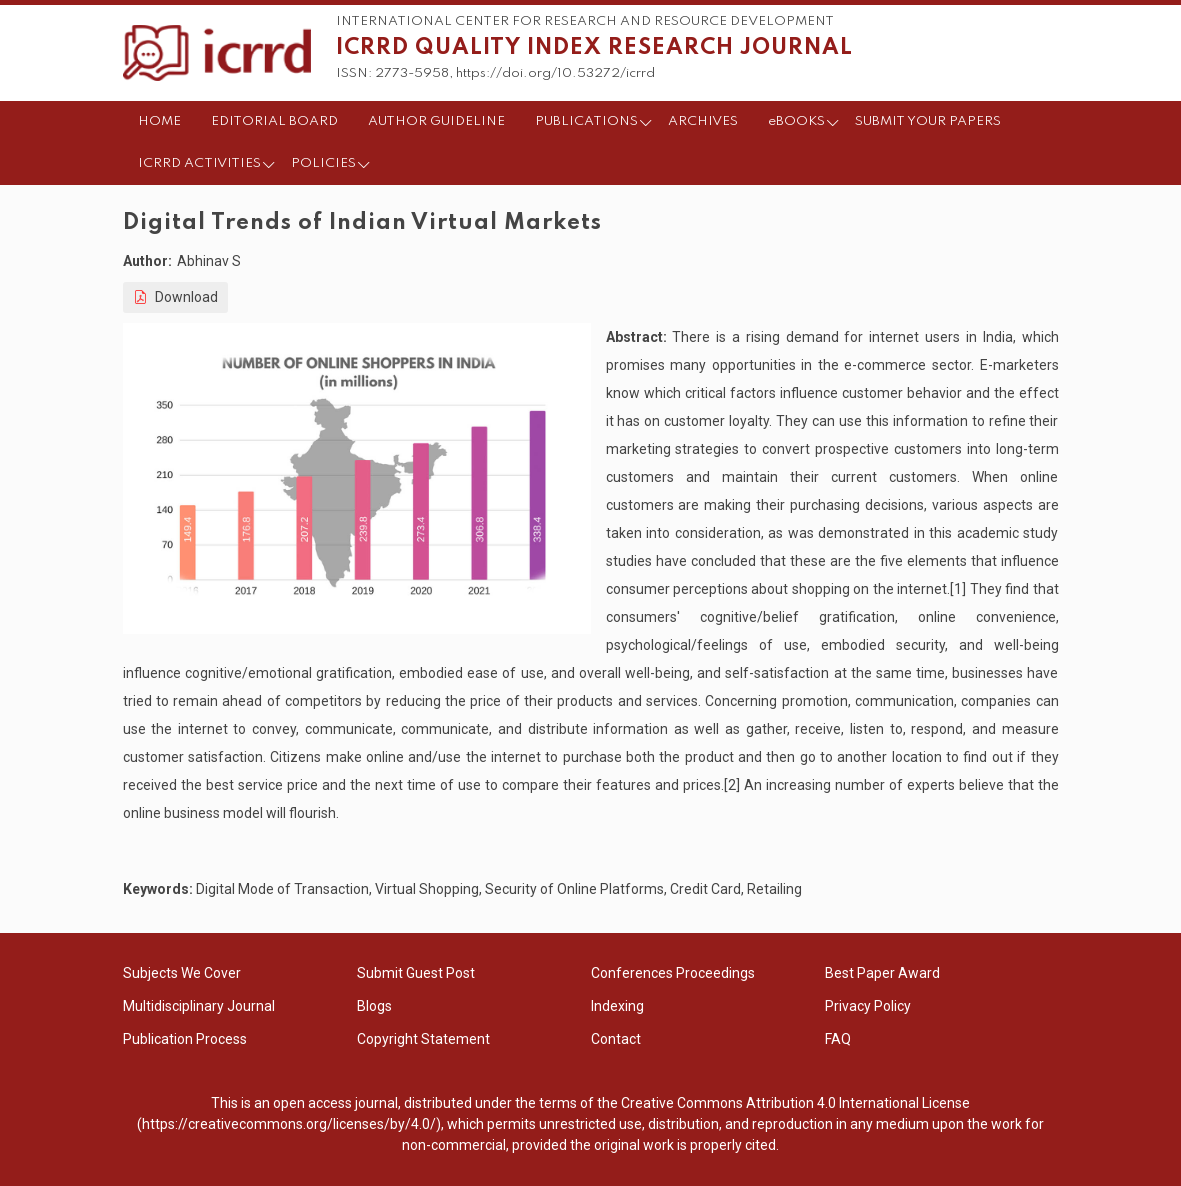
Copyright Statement (423, 1039)
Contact (616, 1039)
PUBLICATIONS (586, 121)
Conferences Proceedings (673, 973)
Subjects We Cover (182, 973)
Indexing (617, 1006)
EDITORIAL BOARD (274, 121)
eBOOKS (796, 121)
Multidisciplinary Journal (199, 1006)
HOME (159, 121)
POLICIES (323, 163)
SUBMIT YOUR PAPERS (928, 121)
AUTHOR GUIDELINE (436, 121)
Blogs (374, 1006)
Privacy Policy (868, 1006)
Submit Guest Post (416, 973)
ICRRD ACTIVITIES (199, 163)
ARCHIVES (703, 121)
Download (175, 297)
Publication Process (185, 1039)
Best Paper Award (882, 973)
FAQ (838, 1039)
